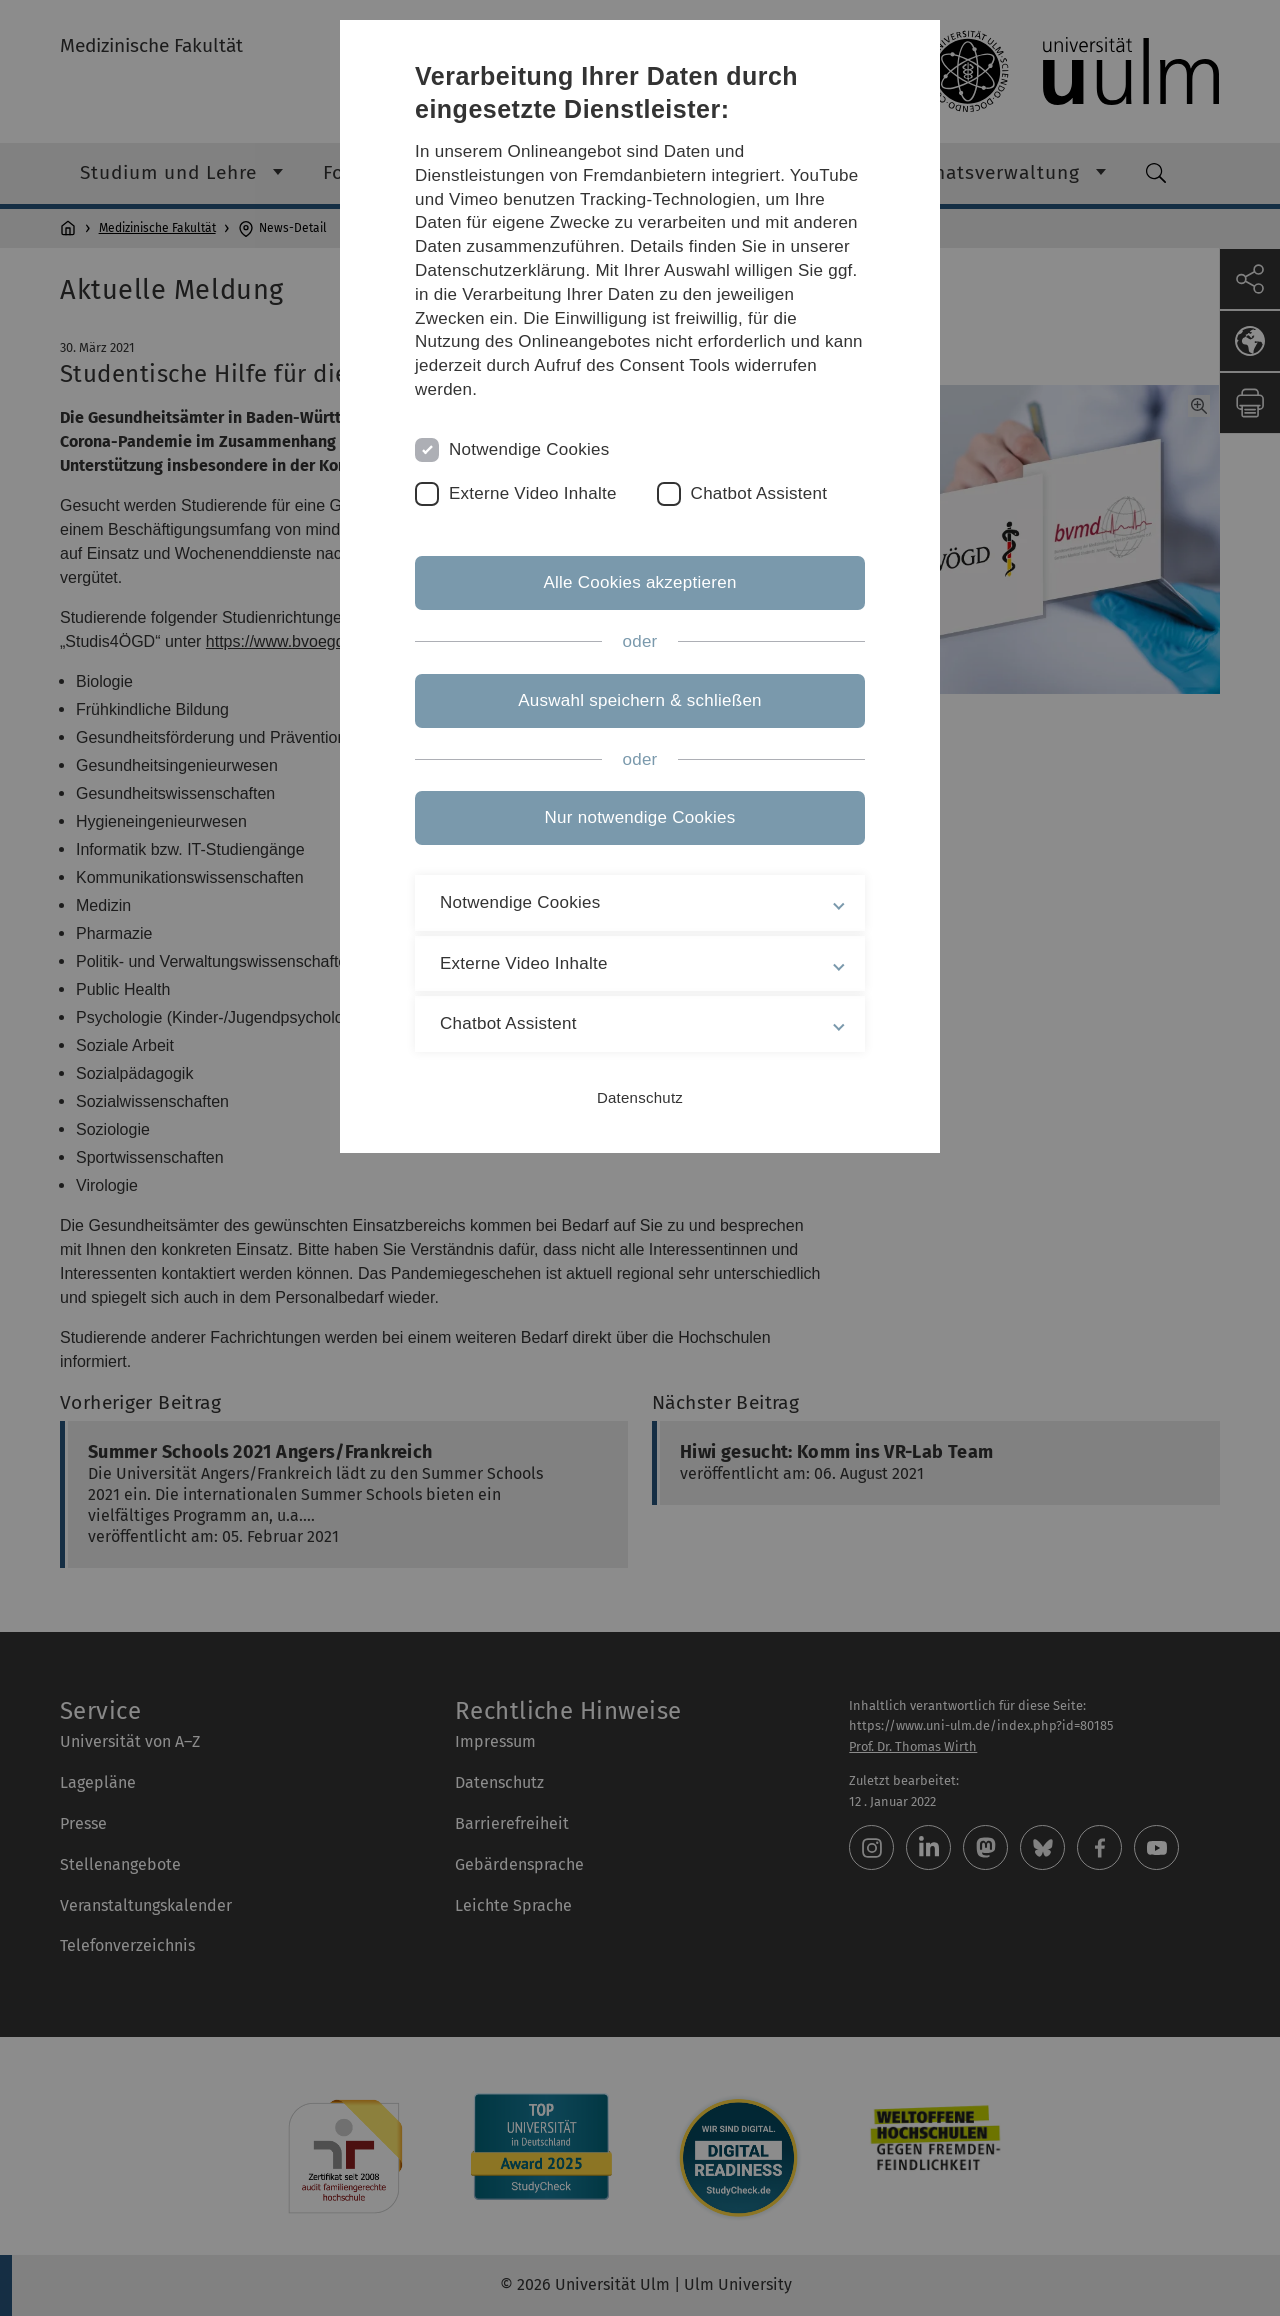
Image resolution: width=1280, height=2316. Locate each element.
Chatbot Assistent (759, 493)
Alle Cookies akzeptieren (639, 582)
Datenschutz (640, 1097)
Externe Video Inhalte (533, 493)
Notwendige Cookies (529, 449)
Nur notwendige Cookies (640, 817)
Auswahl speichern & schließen (640, 700)
